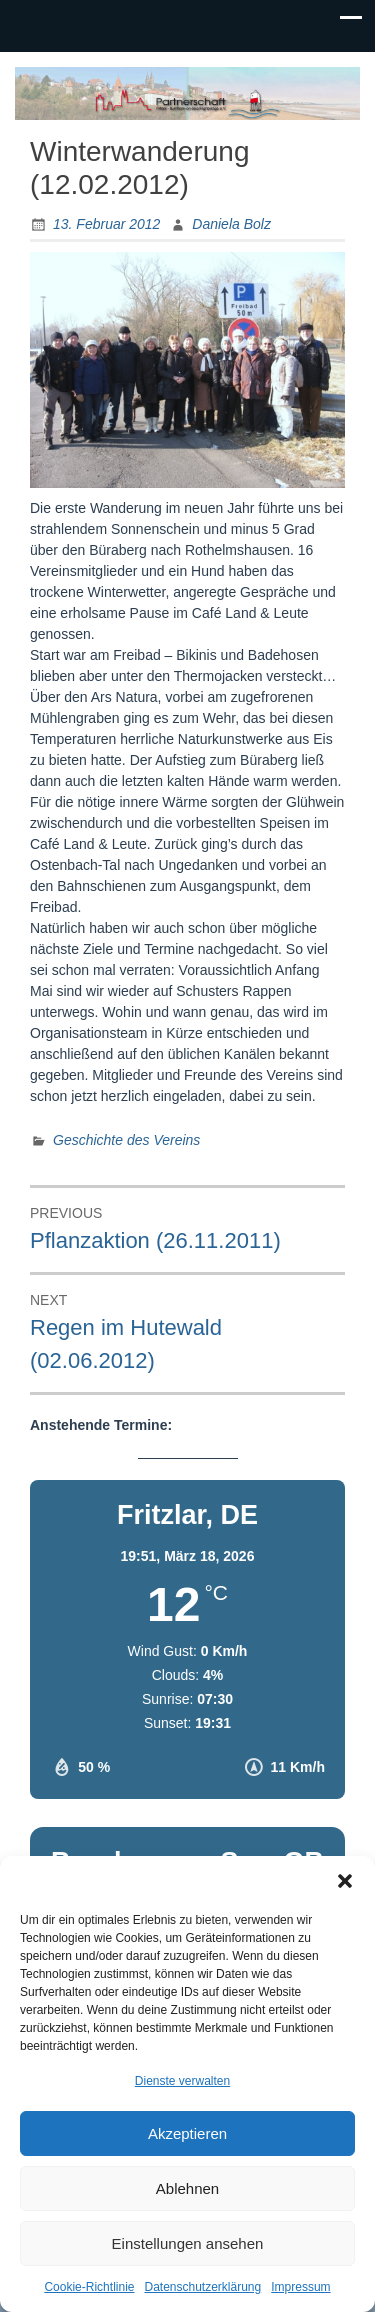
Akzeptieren (187, 2133)
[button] (345, 1881)
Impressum (300, 2287)
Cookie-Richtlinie (89, 2287)
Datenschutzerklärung (202, 2287)
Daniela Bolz (231, 224)
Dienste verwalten (182, 2081)
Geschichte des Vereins (126, 1140)
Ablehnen (187, 2188)
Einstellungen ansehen (188, 2243)
